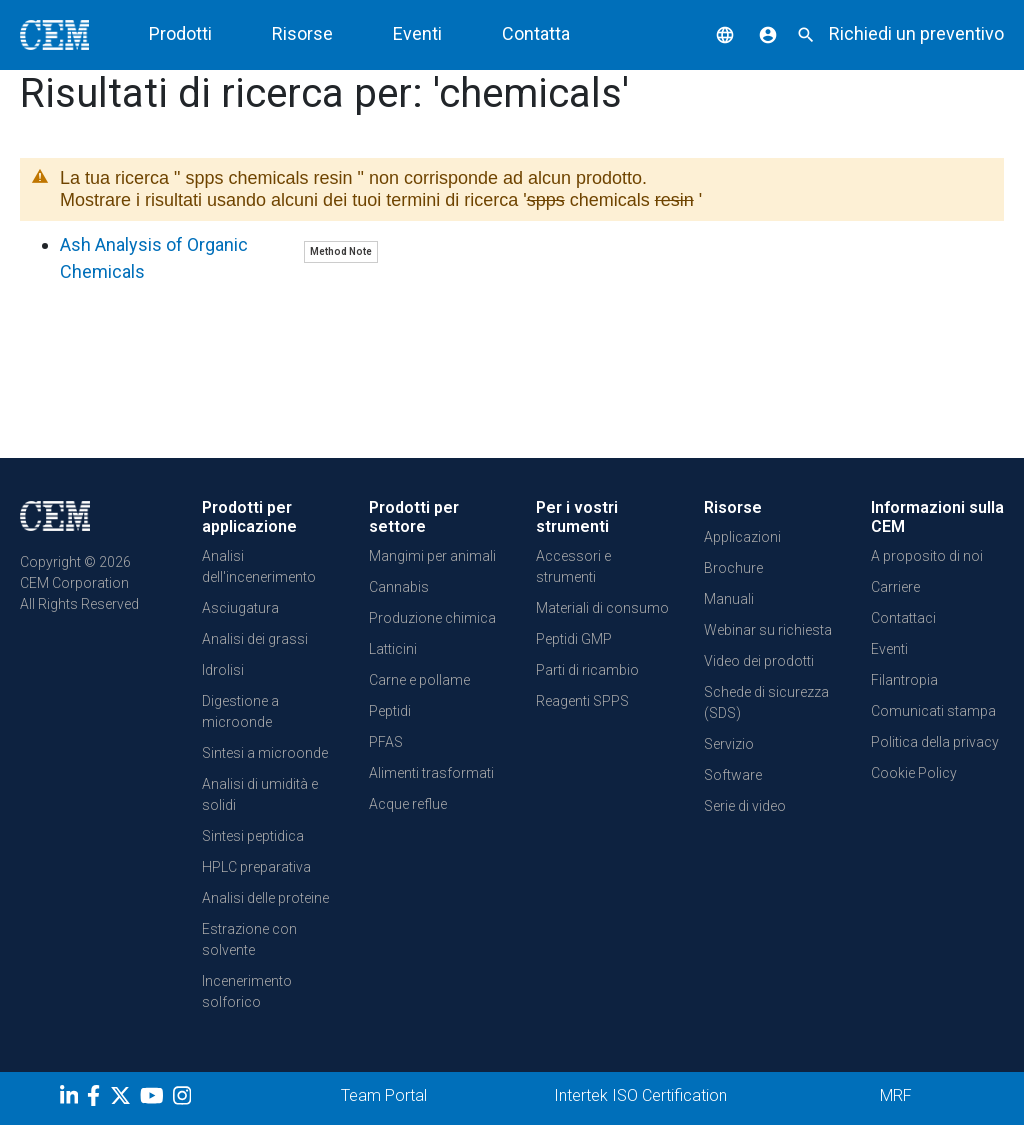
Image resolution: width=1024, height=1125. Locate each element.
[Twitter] (123, 1099)
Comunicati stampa (933, 711)
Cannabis (399, 587)
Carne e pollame (419, 680)
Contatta (536, 33)
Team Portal (384, 1095)
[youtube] (154, 1099)
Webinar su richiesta (768, 630)
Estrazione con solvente (249, 939)
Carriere (895, 587)
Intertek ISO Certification (640, 1095)
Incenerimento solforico (247, 991)
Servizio (729, 744)
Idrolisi (223, 670)
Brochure (733, 568)
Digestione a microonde (240, 711)
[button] (710, 33)
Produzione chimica (432, 618)
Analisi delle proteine (265, 898)
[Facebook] (98, 1099)
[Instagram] (184, 1099)
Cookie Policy (914, 773)
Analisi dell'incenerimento (259, 566)
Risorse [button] (302, 33)
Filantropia (904, 680)
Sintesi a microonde (265, 753)
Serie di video (745, 806)
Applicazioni (742, 537)
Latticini (393, 649)
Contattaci (903, 618)
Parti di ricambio (587, 670)
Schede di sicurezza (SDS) (766, 702)
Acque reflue (408, 804)
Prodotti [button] (180, 33)
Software (733, 775)
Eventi (417, 33)
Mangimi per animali (432, 556)
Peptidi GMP (574, 639)
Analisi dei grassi (255, 639)
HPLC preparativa (256, 867)
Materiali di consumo (602, 608)
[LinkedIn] (71, 1099)
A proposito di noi (927, 556)
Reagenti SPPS (582, 701)
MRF (896, 1095)
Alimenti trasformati (431, 773)
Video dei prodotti (759, 661)
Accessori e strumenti (573, 566)
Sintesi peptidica (253, 836)
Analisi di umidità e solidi (260, 794)
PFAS (386, 742)
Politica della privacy (935, 742)
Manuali (729, 599)
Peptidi (390, 711)
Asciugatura (240, 608)
